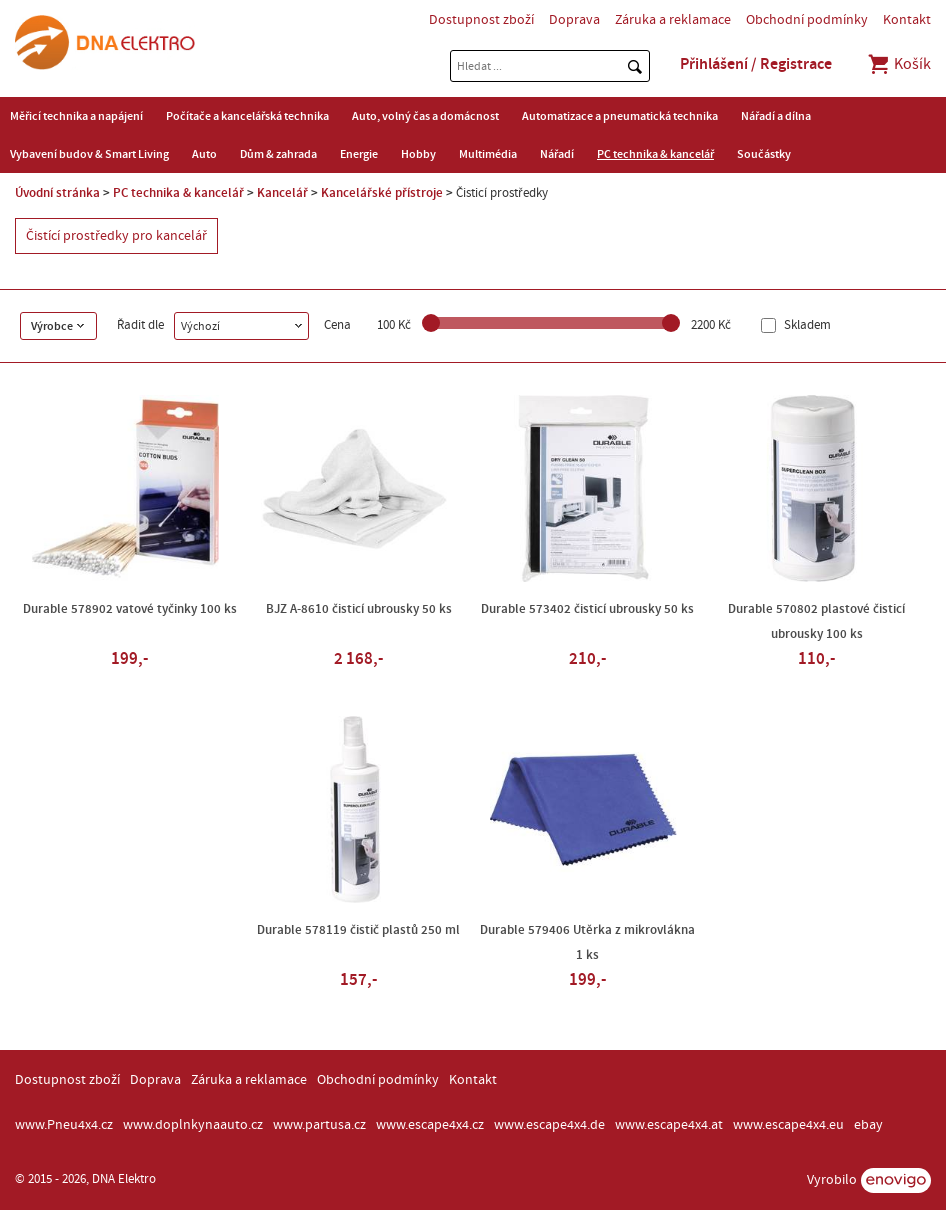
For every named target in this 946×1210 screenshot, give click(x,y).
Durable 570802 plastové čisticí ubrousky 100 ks (816, 621)
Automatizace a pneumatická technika (620, 116)
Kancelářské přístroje (382, 193)
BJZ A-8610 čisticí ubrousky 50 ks (359, 609)
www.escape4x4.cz (430, 1125)
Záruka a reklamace (673, 20)
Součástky (764, 154)
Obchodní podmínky (807, 20)
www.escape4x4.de (549, 1125)
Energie (359, 154)
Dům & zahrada (278, 154)
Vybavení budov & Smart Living (89, 154)
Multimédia (488, 154)
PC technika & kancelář (655, 154)
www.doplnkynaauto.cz (193, 1125)
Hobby (418, 154)
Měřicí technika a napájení (76, 116)
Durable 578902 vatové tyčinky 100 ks (130, 609)
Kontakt (907, 20)
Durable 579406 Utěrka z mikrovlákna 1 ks (587, 942)
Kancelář (282, 193)
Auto (204, 154)
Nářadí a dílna (776, 116)
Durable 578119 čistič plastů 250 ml (358, 930)
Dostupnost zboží (481, 20)
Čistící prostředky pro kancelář (116, 236)
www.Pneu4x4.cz (64, 1125)
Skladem (806, 325)
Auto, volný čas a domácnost (425, 116)
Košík (898, 64)
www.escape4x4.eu (788, 1125)
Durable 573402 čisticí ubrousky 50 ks (587, 609)
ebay (868, 1125)
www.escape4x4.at (669, 1125)
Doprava (574, 20)
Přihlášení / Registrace (756, 64)
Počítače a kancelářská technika (247, 116)
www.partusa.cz (319, 1125)
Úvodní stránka (57, 193)
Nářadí (557, 154)
